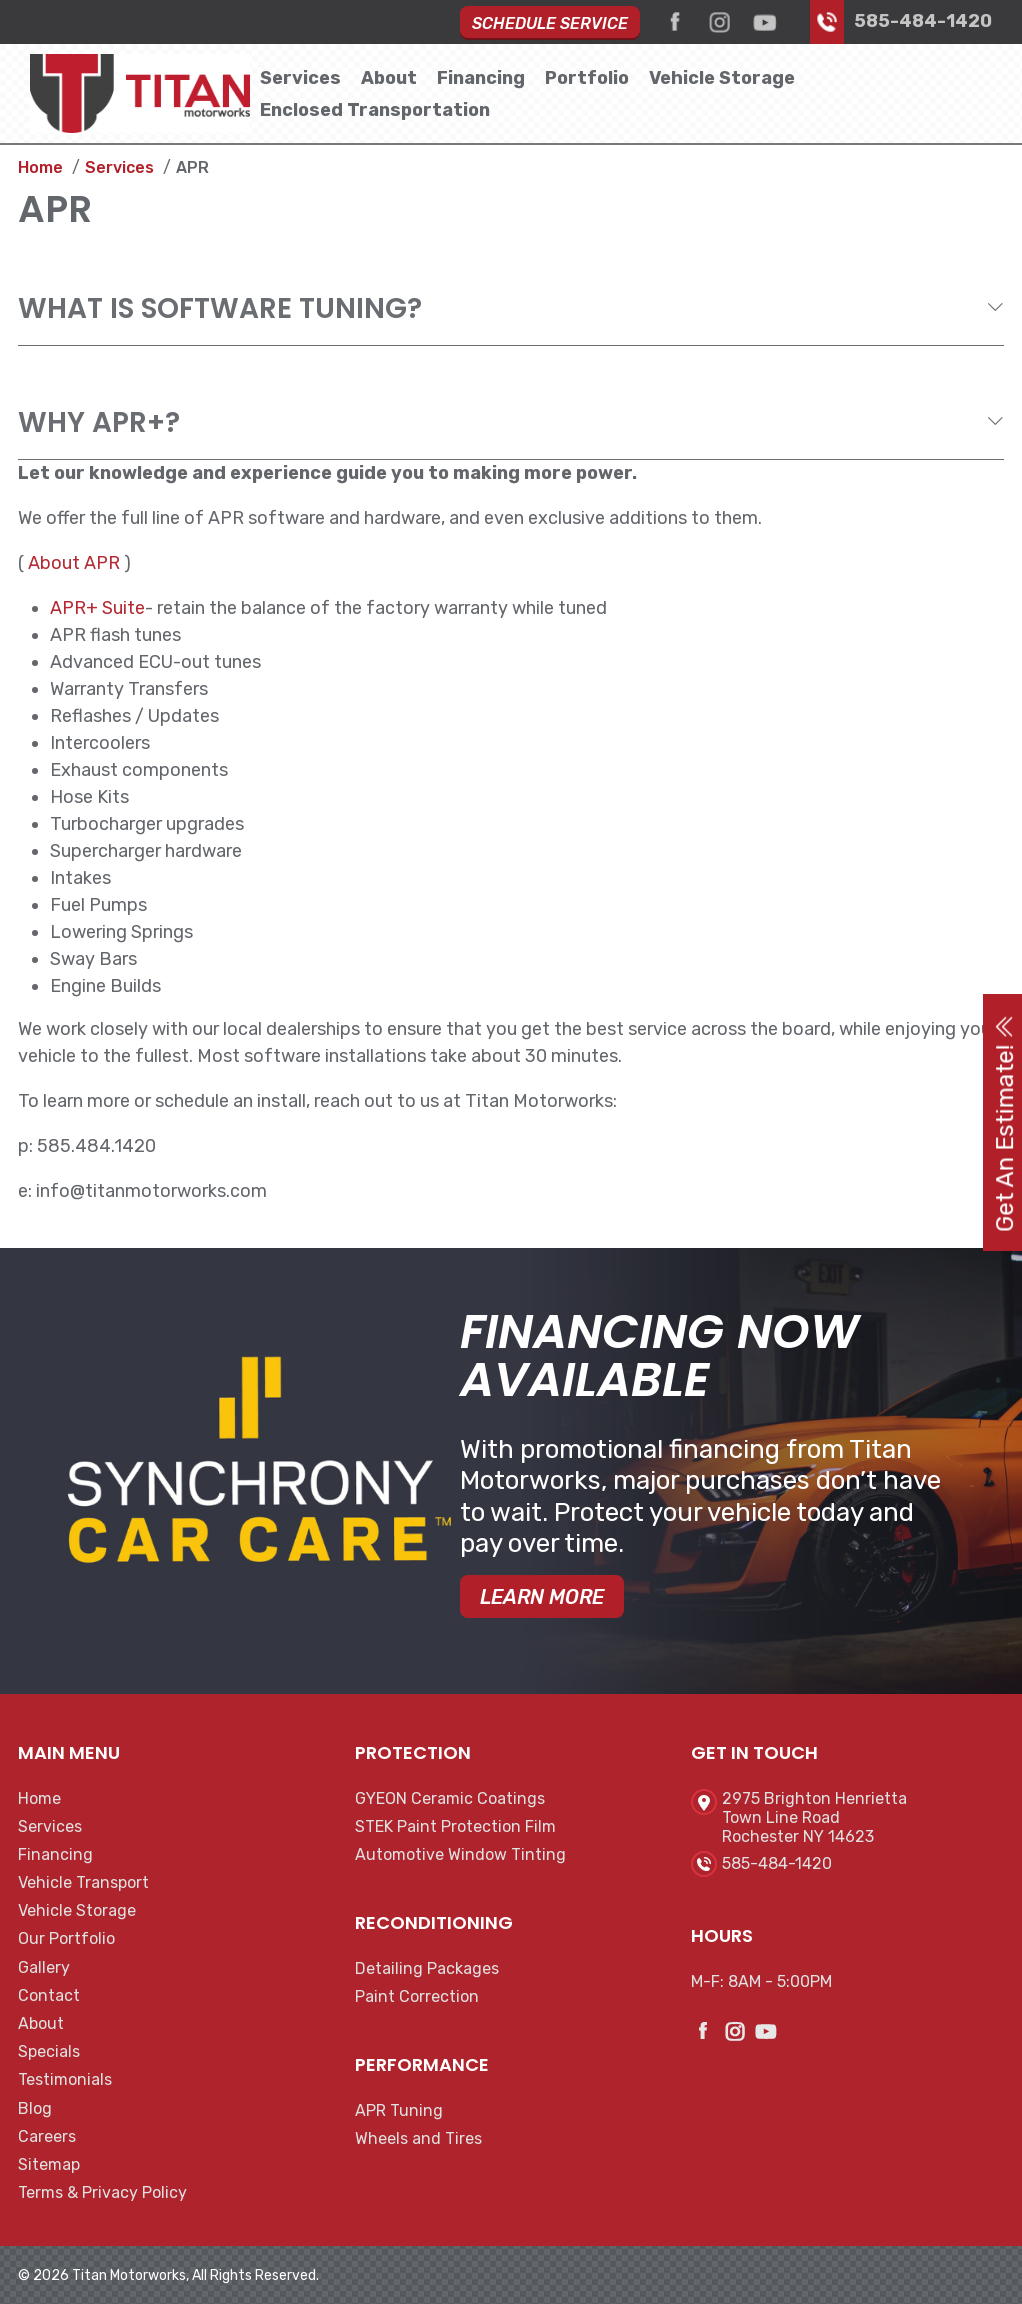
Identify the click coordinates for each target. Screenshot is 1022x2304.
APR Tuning (399, 2110)
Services (300, 78)
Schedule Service (550, 23)
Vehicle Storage (722, 78)
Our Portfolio (66, 1938)
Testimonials (65, 2079)
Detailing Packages (427, 1968)
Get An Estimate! (1005, 1122)
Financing (481, 78)
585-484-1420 (923, 21)
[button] (511, 308)
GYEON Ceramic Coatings (450, 1798)
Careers (47, 2136)
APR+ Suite (97, 608)
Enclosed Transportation (375, 110)
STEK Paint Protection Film (455, 1826)
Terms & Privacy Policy (102, 2192)
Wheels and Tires (418, 2138)
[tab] (511, 309)
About (389, 78)
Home (39, 1798)
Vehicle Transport (83, 1882)
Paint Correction (417, 1996)
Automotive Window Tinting (460, 1854)
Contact (49, 1995)
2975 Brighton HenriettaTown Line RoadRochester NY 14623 (814, 1817)
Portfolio (587, 78)
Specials (49, 2051)
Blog (35, 2108)
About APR (74, 563)
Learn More (542, 1597)
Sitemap (49, 2164)
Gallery (44, 1967)
